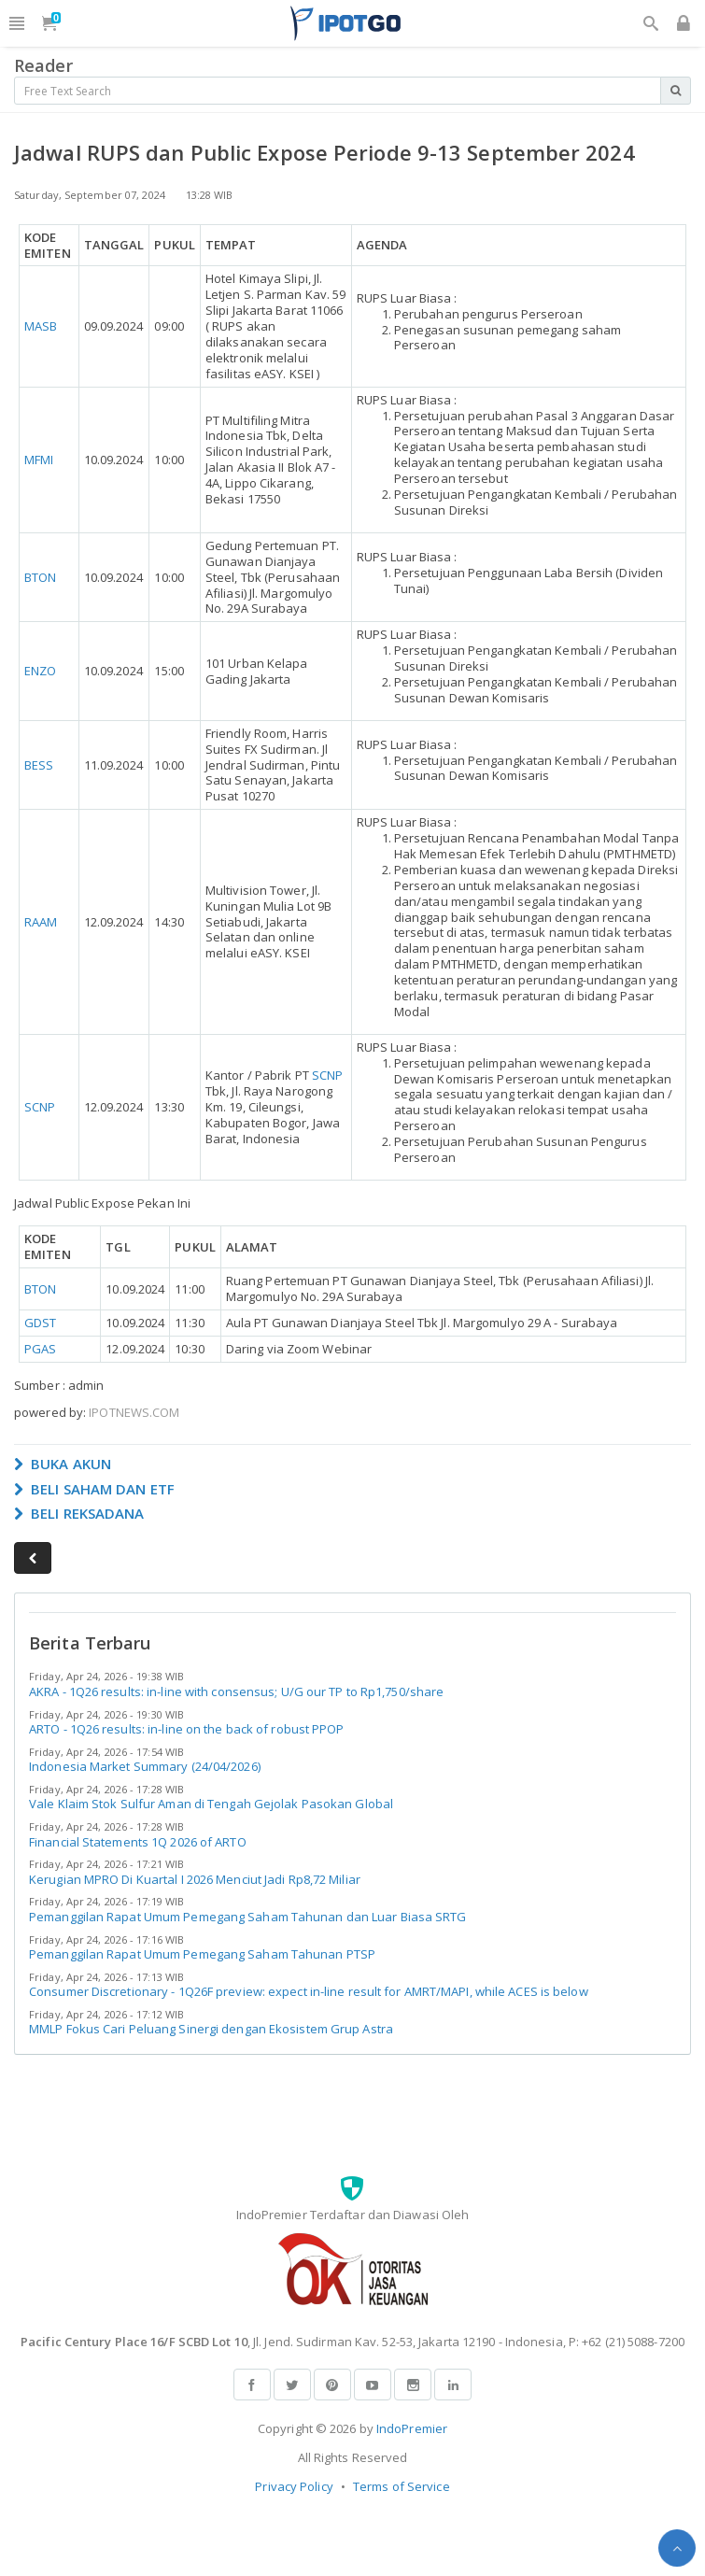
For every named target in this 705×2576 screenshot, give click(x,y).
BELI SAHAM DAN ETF (94, 1488)
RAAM (40, 921)
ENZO (40, 670)
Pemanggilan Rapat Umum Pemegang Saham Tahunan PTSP (202, 1954)
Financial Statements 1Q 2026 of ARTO (138, 1841)
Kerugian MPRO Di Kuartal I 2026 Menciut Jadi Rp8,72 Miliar (194, 1879)
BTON (40, 577)
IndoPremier (411, 2428)
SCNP (39, 1106)
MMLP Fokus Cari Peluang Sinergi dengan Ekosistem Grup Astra (211, 2028)
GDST (40, 1322)
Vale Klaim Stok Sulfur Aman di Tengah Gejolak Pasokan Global (211, 1803)
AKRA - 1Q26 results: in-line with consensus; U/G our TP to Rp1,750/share (236, 1691)
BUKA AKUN (62, 1463)
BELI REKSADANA (79, 1513)
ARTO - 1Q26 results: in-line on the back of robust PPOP (187, 1728)
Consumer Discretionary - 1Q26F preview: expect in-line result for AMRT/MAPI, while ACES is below (308, 1991)
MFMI (38, 459)
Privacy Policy (293, 2486)
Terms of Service (401, 2486)
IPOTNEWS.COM (134, 1412)
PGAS (40, 1348)
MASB (40, 326)
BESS (38, 765)
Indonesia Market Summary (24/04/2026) (145, 1766)
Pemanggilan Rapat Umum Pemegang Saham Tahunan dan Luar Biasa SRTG (248, 1916)
